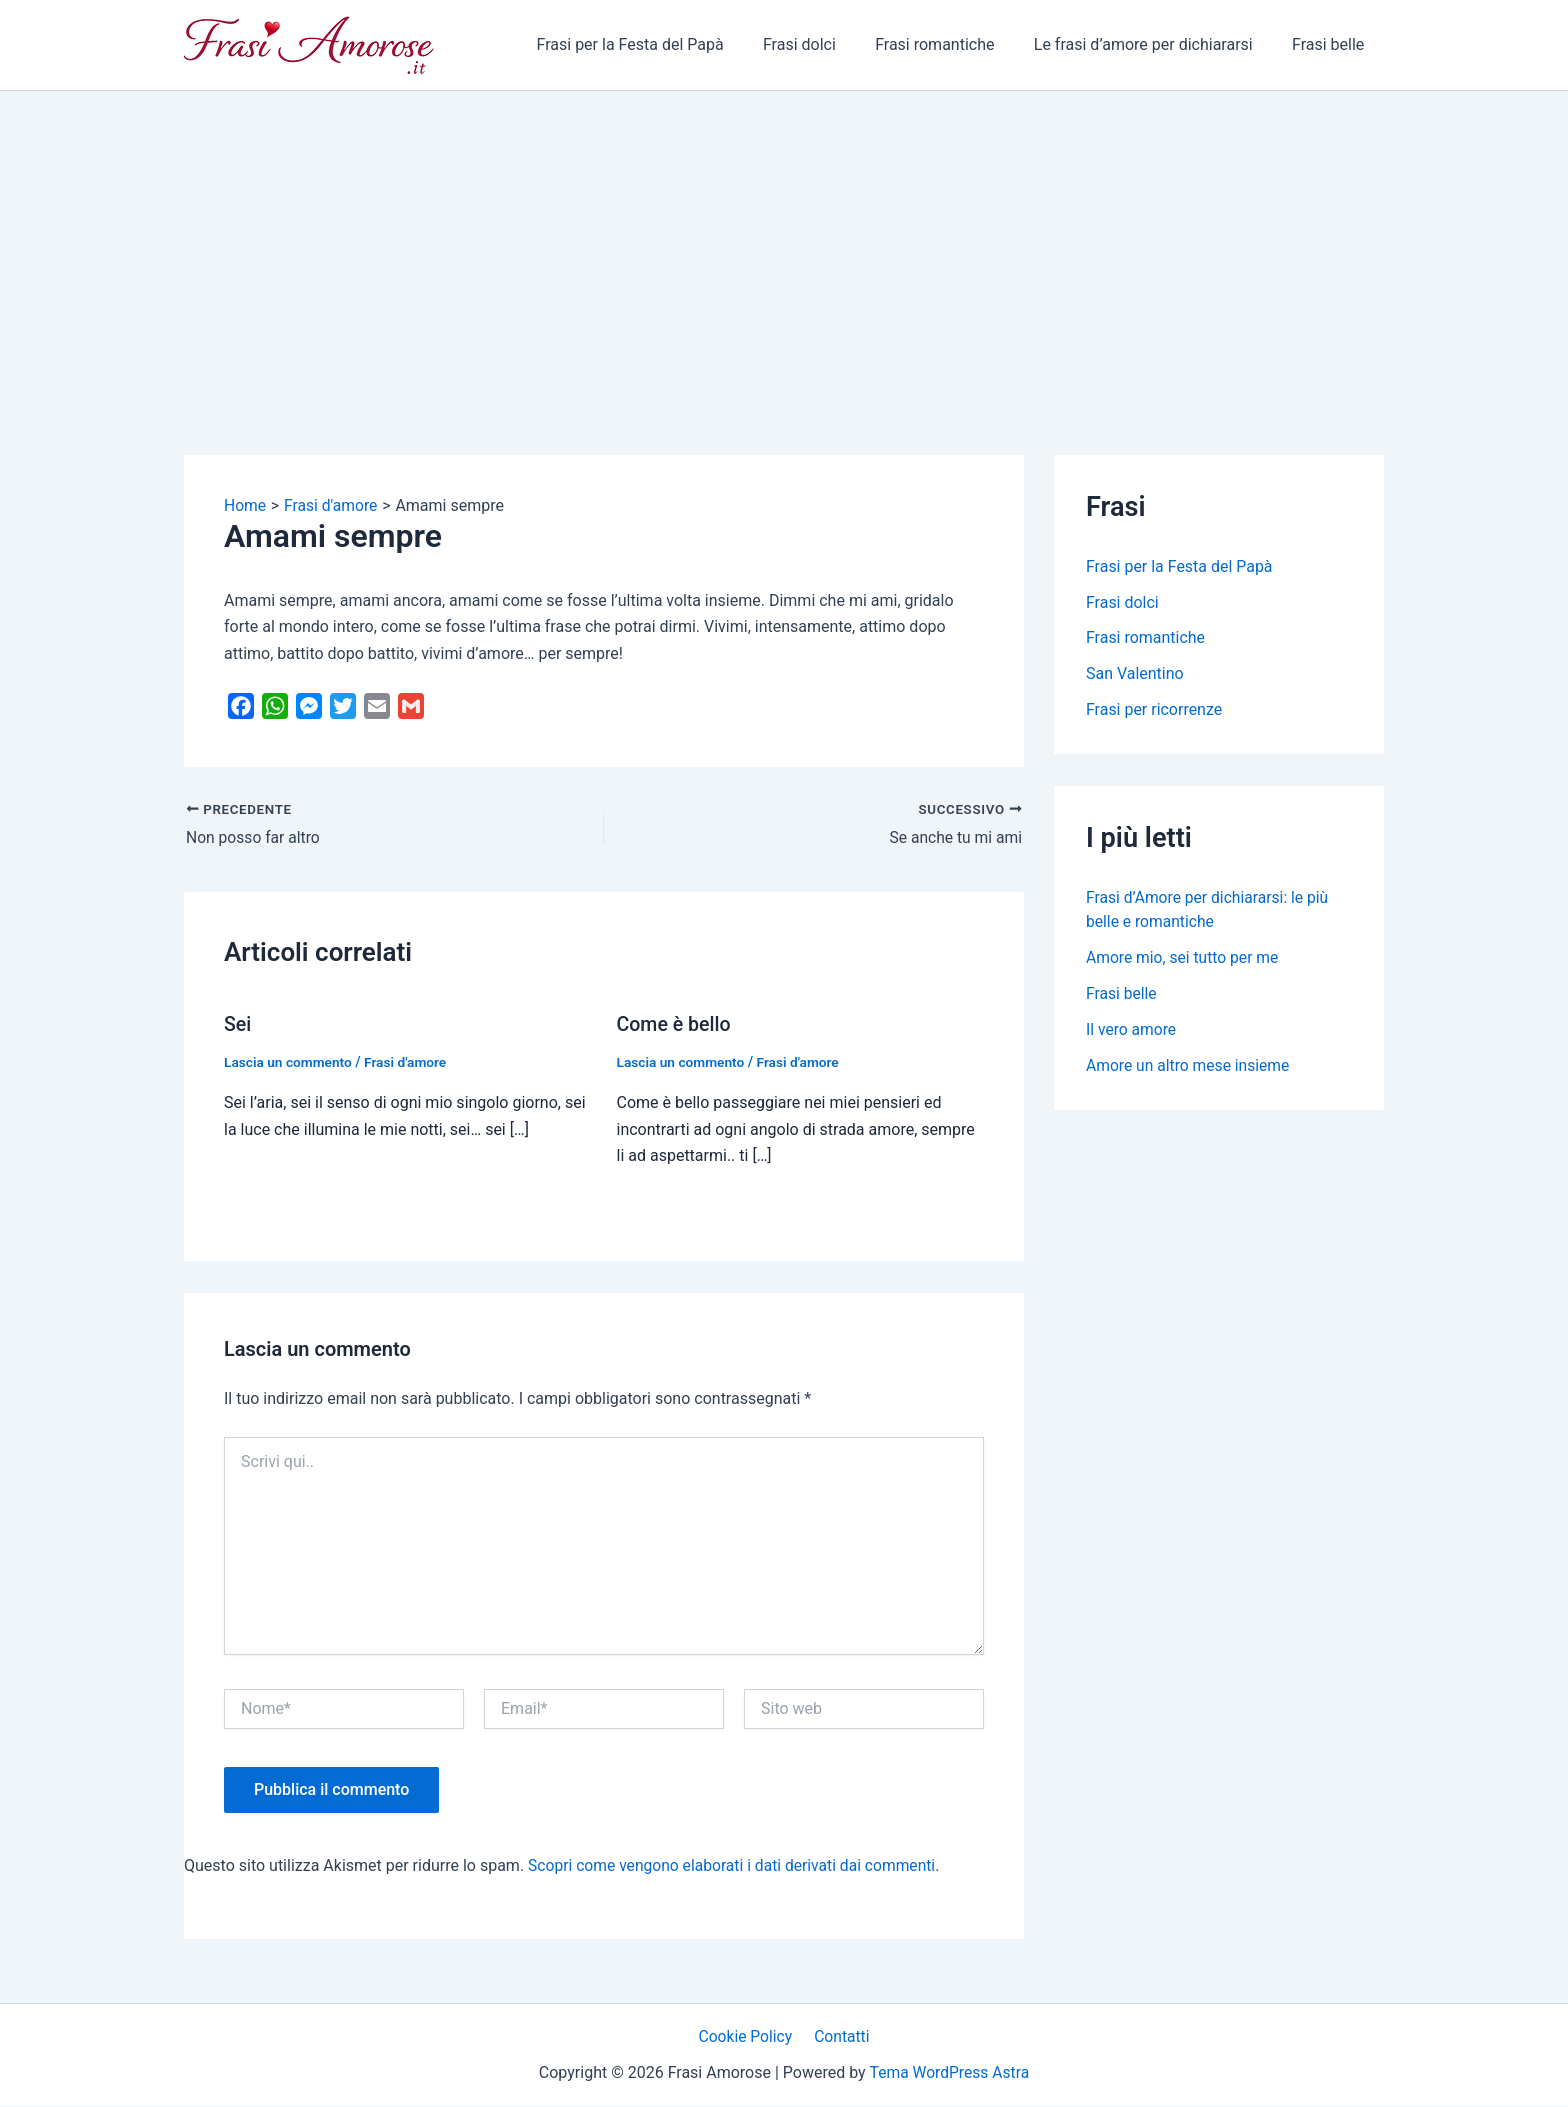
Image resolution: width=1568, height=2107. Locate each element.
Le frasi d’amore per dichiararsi (1154, 44)
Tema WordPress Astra (949, 2072)
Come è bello (675, 1025)
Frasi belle (1332, 44)
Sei (238, 1025)
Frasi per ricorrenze (1154, 710)
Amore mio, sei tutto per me (1184, 958)
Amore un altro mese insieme (1190, 1066)
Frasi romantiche (952, 44)
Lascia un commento (289, 1063)
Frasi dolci (825, 44)
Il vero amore (1132, 1030)
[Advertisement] (784, 241)
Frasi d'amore (409, 1063)
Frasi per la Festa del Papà (662, 44)
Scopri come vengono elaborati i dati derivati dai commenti (736, 1864)
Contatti (840, 2036)
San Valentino (1135, 674)
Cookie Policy (748, 2036)
